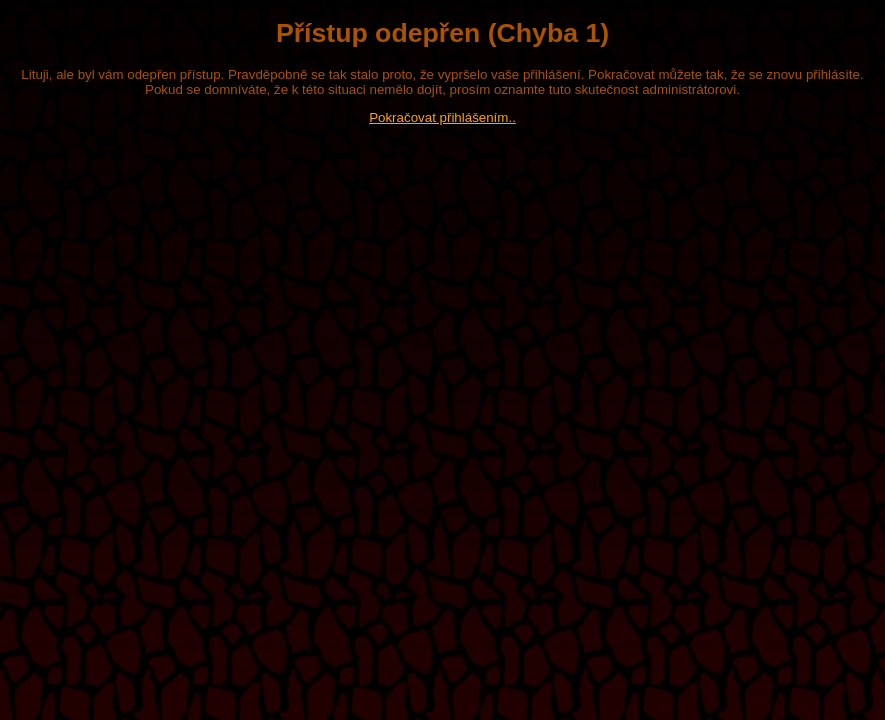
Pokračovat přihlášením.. (442, 117)
